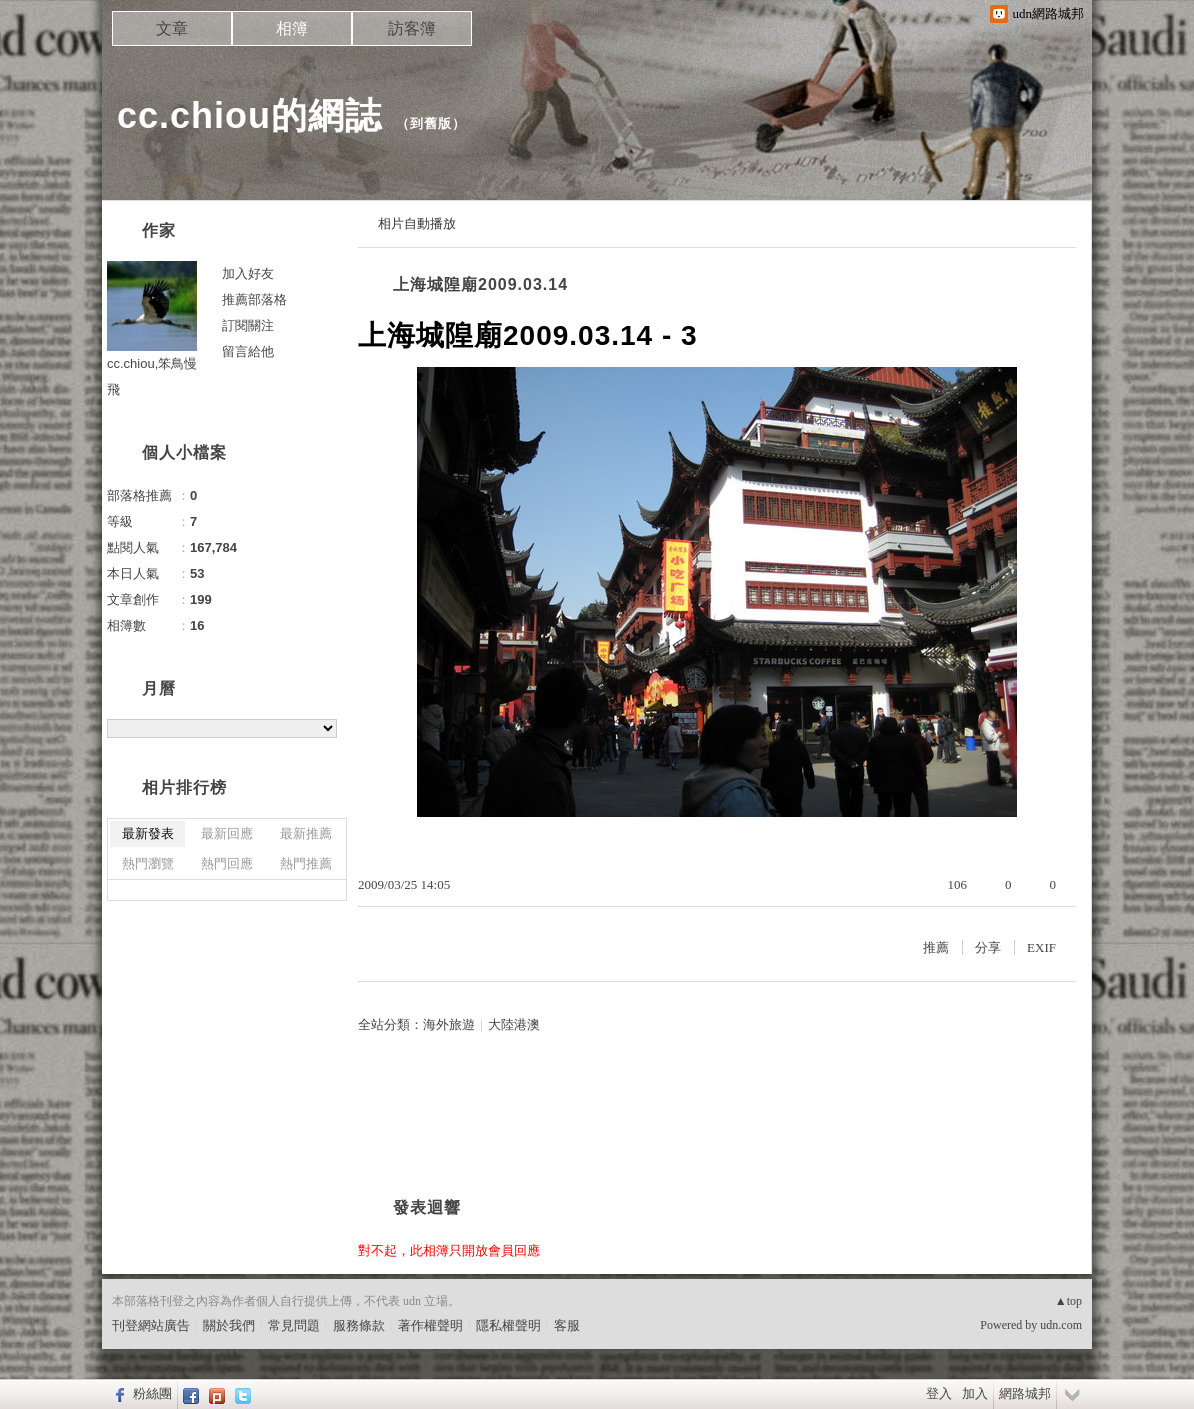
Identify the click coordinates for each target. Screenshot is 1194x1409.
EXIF (1041, 947)
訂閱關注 (248, 325)
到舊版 (431, 123)
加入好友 (248, 273)
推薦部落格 (254, 299)
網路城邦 (1025, 1393)
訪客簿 (412, 28)
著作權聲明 (430, 1325)
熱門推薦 (306, 863)
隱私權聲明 (508, 1325)
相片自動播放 (417, 223)
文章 (172, 28)
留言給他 (248, 351)
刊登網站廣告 (151, 1325)
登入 (939, 1393)
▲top (1068, 1301)
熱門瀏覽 (148, 863)
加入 (975, 1393)
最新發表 (148, 833)
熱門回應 (227, 863)
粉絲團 (152, 1393)
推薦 (936, 947)
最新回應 (227, 833)
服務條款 (359, 1325)
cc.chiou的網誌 (249, 115)
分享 (988, 947)
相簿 (292, 28)
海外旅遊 (449, 1024)
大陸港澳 (514, 1024)
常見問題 (294, 1325)
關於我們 (229, 1325)
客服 (567, 1325)
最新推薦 (306, 833)
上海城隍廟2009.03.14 (480, 284)
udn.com (1061, 1325)
